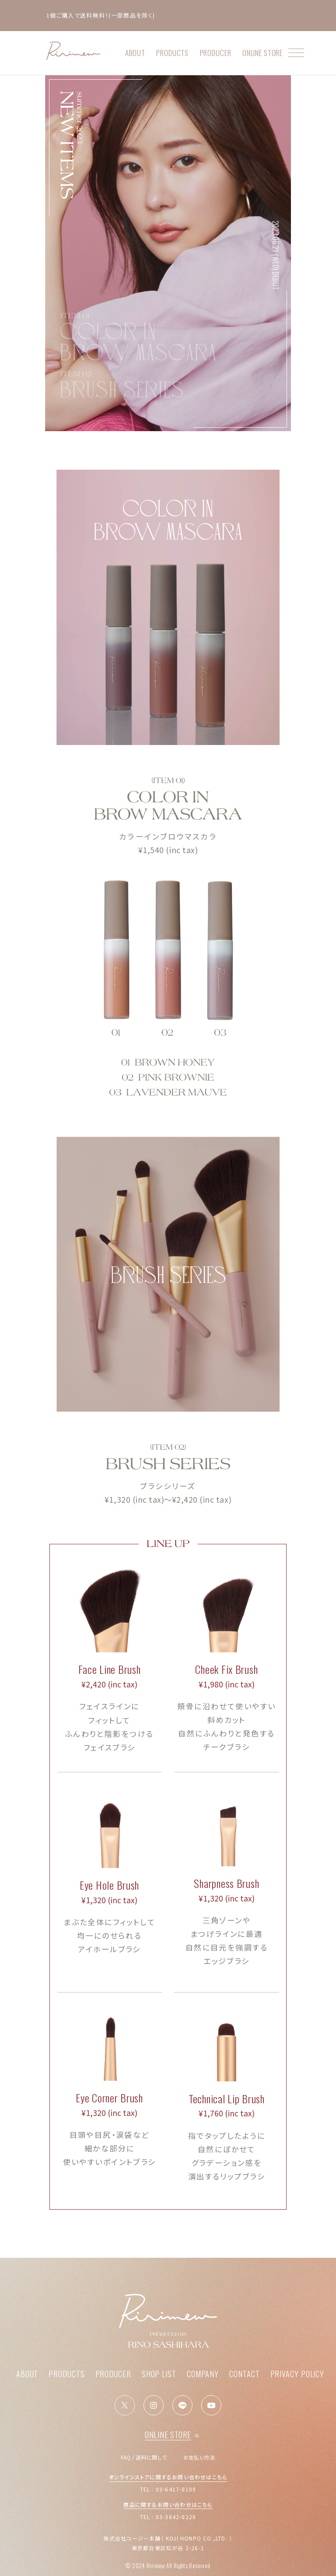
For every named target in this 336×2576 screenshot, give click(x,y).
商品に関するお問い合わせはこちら (167, 2504)
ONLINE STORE (264, 52)
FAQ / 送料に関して (144, 2457)
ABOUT (135, 52)
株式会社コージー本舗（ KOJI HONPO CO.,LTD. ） (168, 2538)
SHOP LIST (159, 2373)
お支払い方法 (199, 2457)
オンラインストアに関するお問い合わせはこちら (168, 2477)
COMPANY (203, 2373)
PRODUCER (215, 52)
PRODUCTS (172, 52)
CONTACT (244, 2373)
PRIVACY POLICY (297, 2373)
